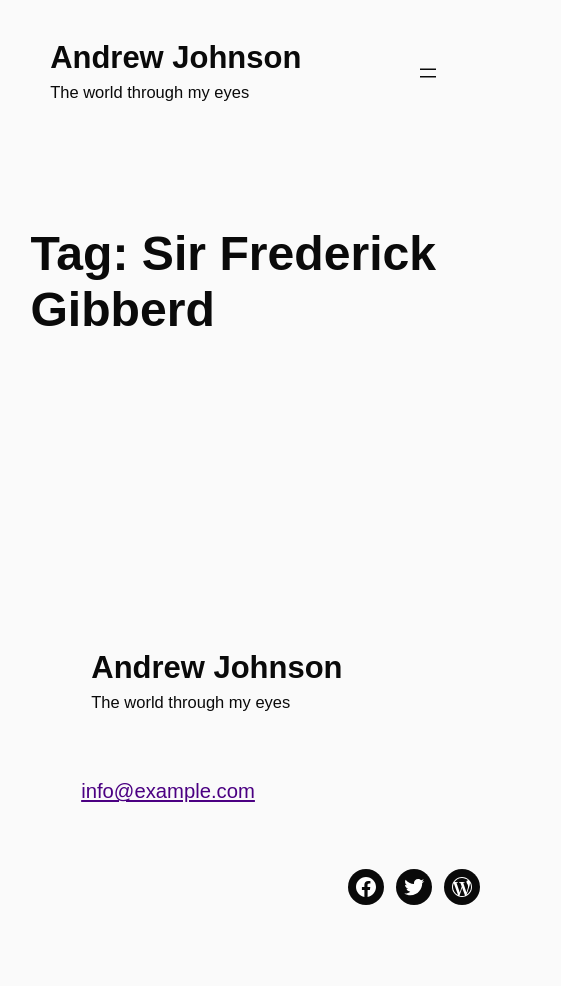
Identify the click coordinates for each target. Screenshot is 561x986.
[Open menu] (428, 73)
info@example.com (168, 791)
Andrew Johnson (175, 57)
